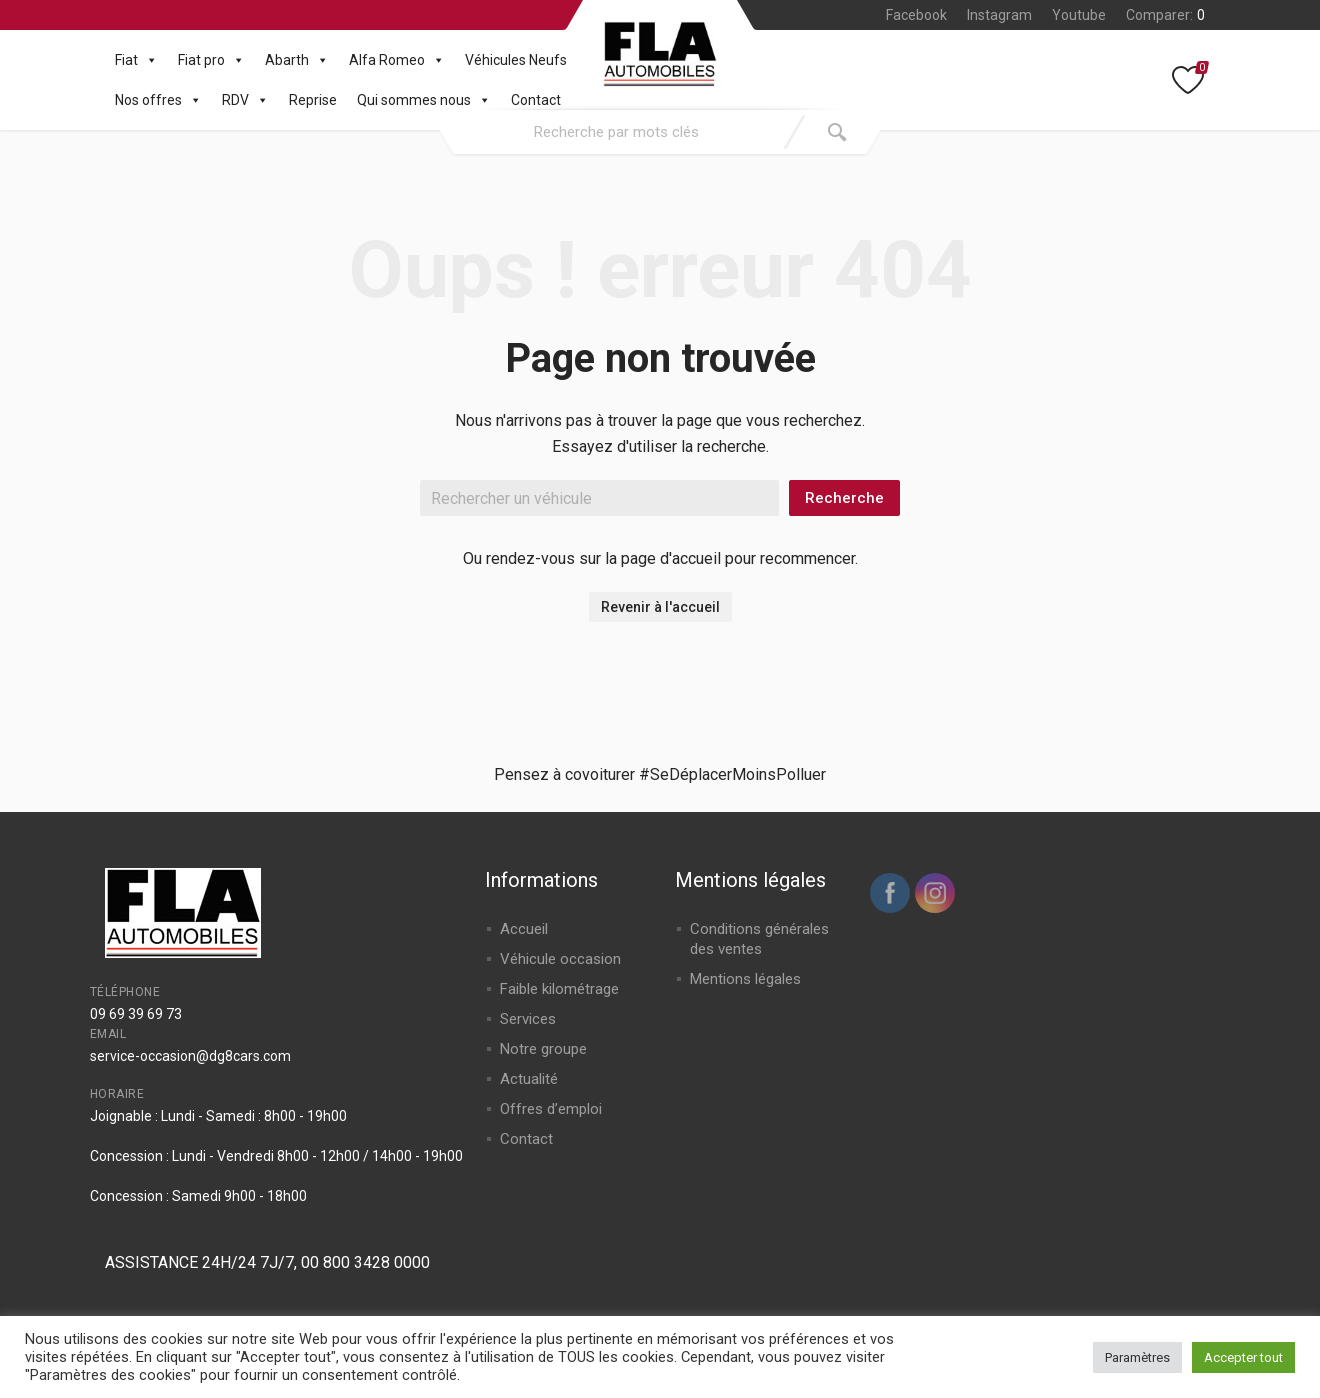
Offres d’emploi (551, 1109)
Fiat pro (211, 60)
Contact (536, 100)
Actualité (529, 1079)
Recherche (844, 498)
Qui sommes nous (424, 100)
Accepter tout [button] (1243, 1357)
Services (528, 1019)
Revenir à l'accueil (660, 607)
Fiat (136, 60)
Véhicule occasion (560, 959)
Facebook (916, 15)
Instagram (999, 15)
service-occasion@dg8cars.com (190, 1056)
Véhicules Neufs (516, 60)
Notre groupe (543, 1049)
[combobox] (617, 132)
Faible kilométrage (559, 989)
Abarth (297, 60)
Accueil (524, 929)
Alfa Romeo (397, 60)
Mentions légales (745, 979)
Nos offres (158, 100)
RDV (245, 100)
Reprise (313, 100)
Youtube (1079, 15)
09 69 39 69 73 (136, 1014)
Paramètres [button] (1137, 1357)
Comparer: (1165, 15)
